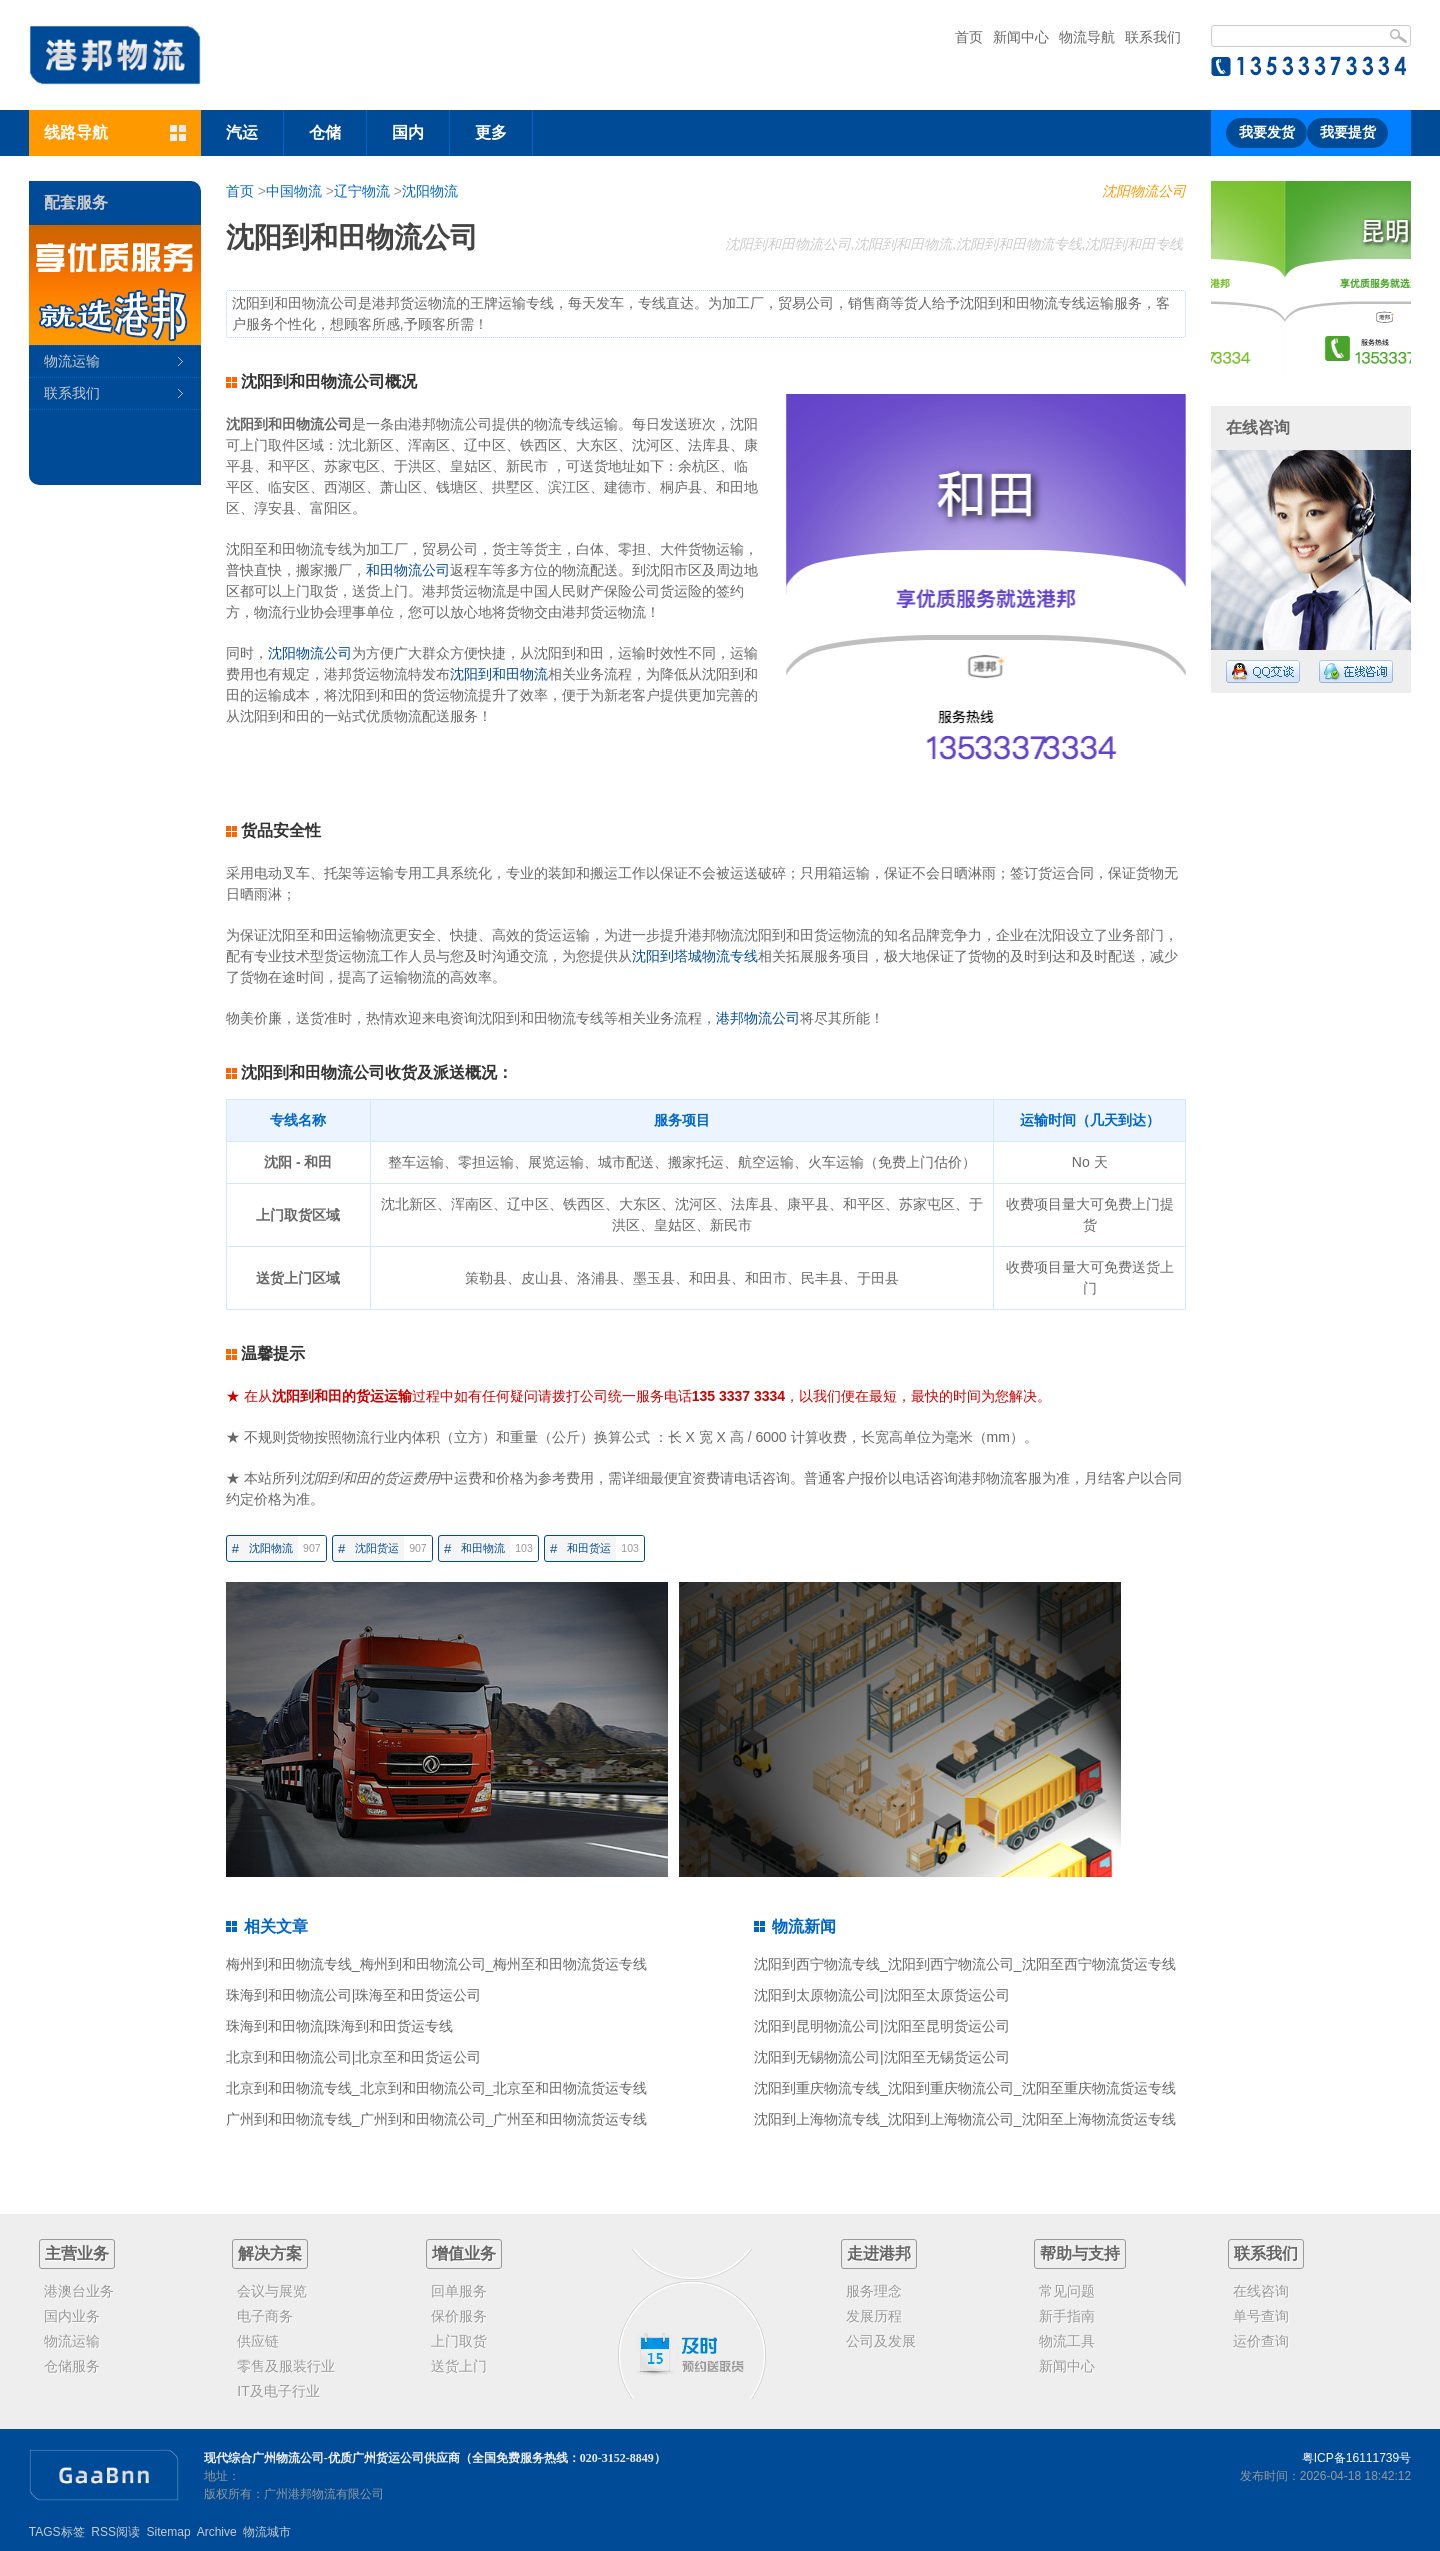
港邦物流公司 (758, 1018)
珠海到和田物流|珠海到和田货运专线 (340, 2026)
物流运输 (72, 361)
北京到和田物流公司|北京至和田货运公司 (354, 2057)
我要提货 (1348, 132)
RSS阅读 (115, 2532)
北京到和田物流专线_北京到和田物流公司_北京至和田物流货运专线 (437, 2088)
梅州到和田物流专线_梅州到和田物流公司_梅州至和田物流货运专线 (437, 1964)
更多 (491, 132)
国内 (408, 132)
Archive (217, 2532)
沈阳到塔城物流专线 (695, 956)
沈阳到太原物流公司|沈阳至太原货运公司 (882, 1995)
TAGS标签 (57, 2532)
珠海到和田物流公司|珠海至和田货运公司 (354, 1995)
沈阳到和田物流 (499, 674)
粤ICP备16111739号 (1356, 2458)
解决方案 (270, 2253)
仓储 (325, 132)
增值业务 (464, 2253)
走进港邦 (879, 2253)
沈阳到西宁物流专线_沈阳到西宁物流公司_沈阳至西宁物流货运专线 (965, 1964)
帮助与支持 (1080, 2253)
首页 (969, 37)
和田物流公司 (408, 570)
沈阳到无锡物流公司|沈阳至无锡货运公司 (882, 2057)
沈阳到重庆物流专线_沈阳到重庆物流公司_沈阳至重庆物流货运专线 (965, 2088)
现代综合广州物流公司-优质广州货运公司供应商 (332, 2458)
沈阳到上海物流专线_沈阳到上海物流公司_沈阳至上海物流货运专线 (965, 2119)
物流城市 (267, 2532)
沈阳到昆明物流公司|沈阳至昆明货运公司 (882, 2026)
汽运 (242, 132)
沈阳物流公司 (1144, 191)
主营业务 (77, 2253)
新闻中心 (1021, 37)
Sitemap (169, 2532)
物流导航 (1087, 37)
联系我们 (1153, 37)
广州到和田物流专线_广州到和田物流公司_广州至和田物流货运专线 (437, 2119)
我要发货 (1267, 132)
